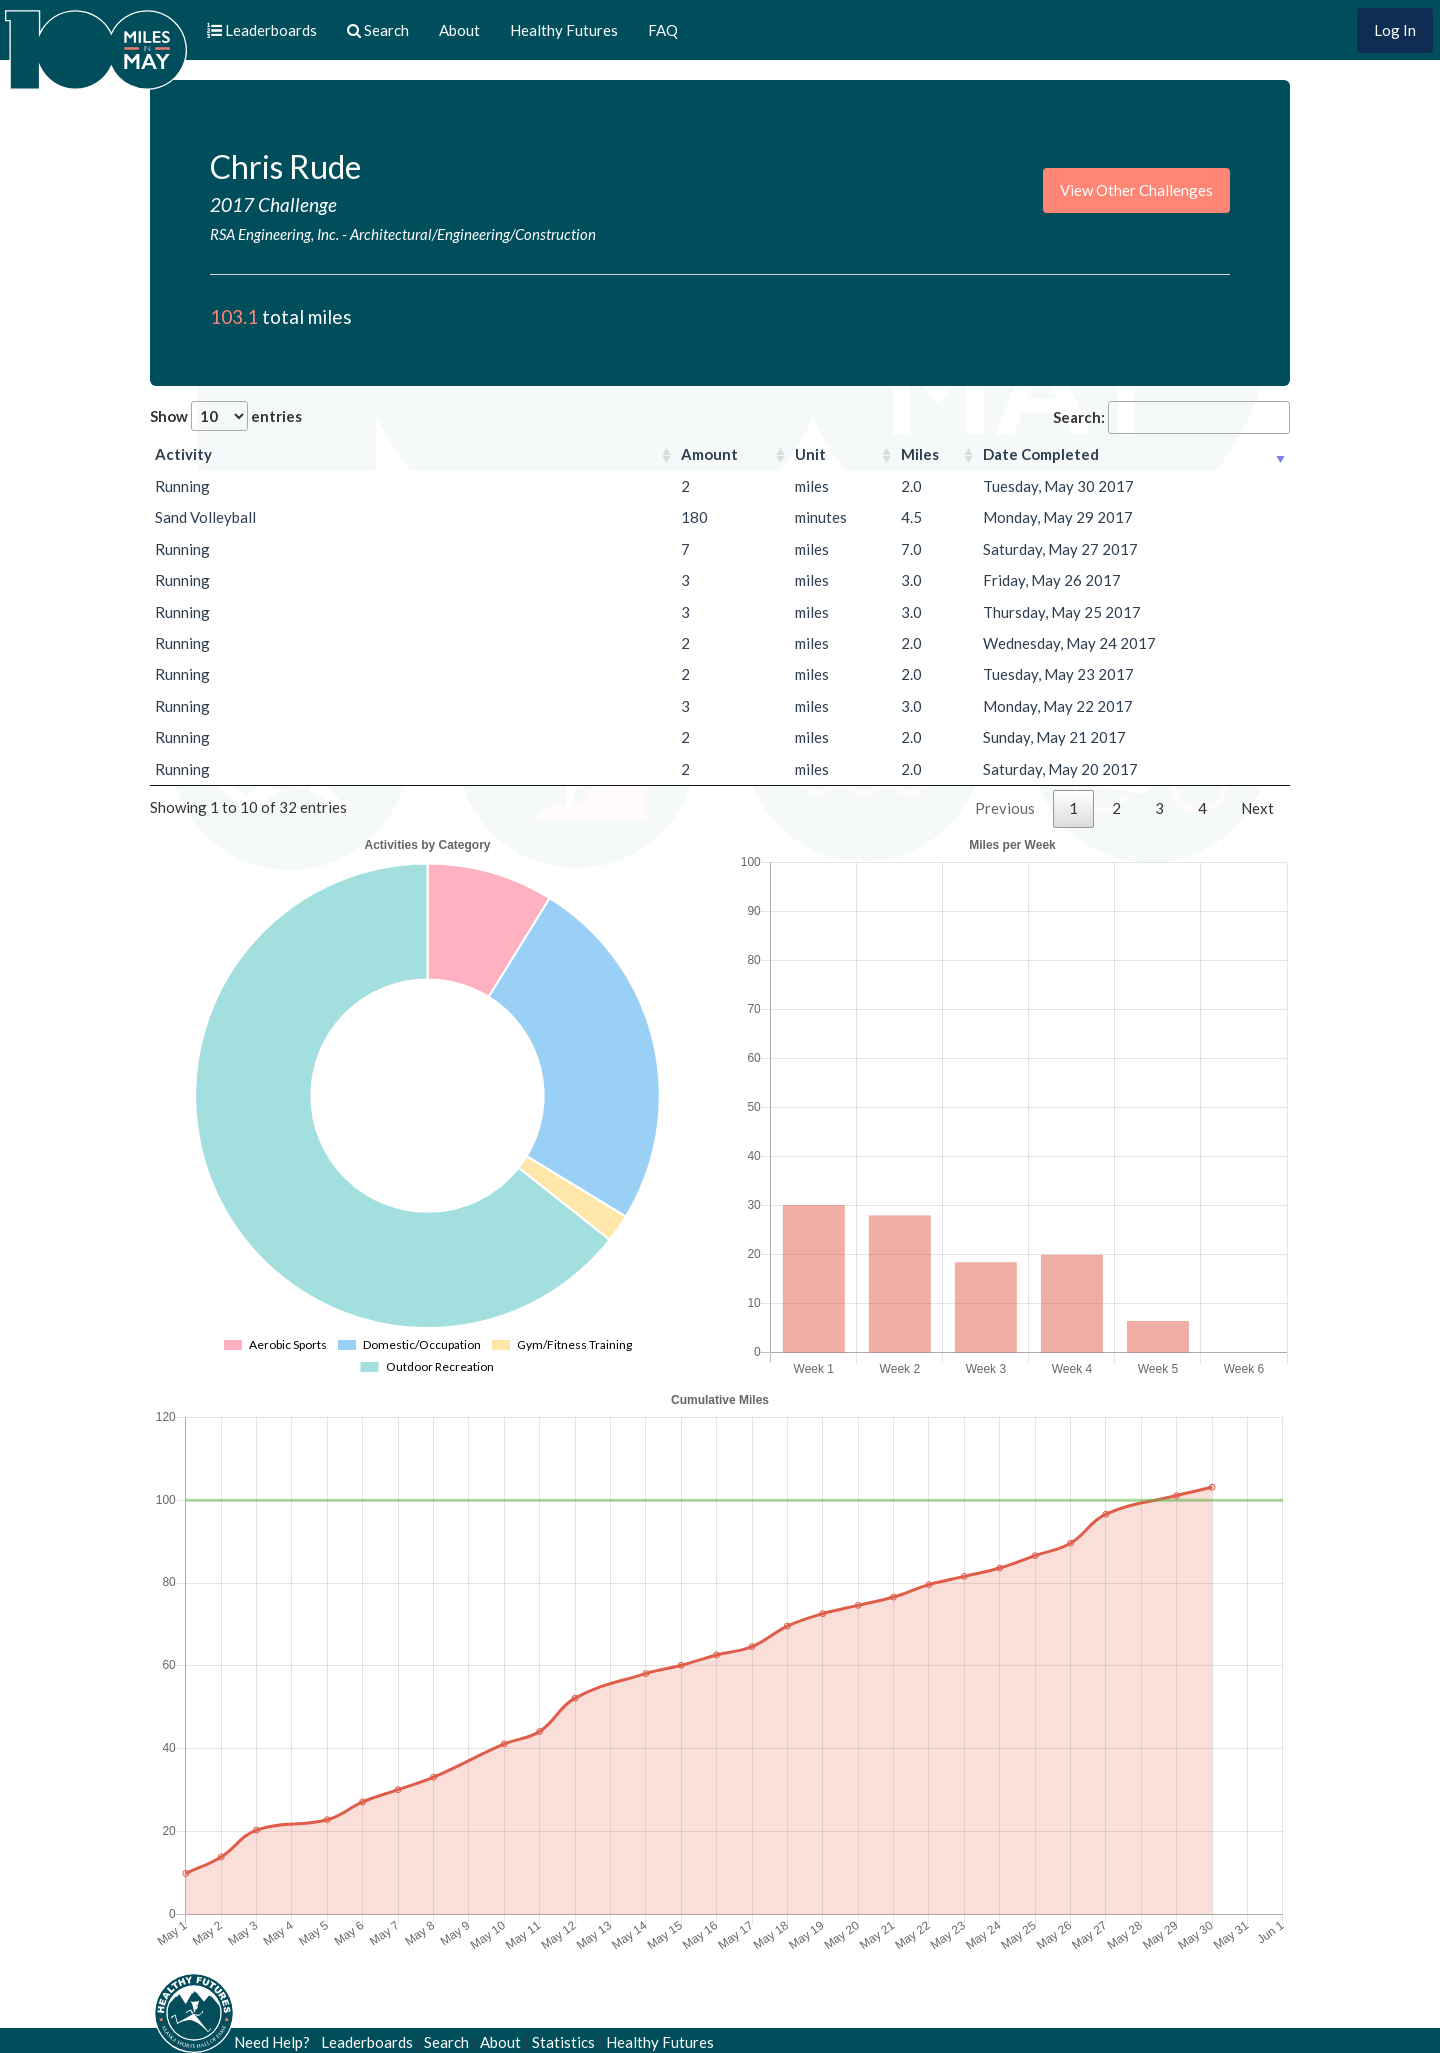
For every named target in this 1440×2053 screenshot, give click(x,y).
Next (1257, 808)
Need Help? (272, 2042)
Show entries (226, 416)
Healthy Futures (564, 30)
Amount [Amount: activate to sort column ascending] (709, 454)
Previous (1005, 808)
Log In (1395, 30)
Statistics (563, 2042)
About (459, 30)
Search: (1171, 417)
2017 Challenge (273, 204)
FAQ (663, 30)
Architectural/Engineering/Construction (473, 234)
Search (446, 2042)
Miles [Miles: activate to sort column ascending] (920, 454)
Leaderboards (367, 2042)
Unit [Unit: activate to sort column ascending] (810, 454)
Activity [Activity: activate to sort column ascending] (183, 454)
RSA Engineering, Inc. (274, 234)
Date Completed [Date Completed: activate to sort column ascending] (1041, 454)
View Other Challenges (1136, 190)
